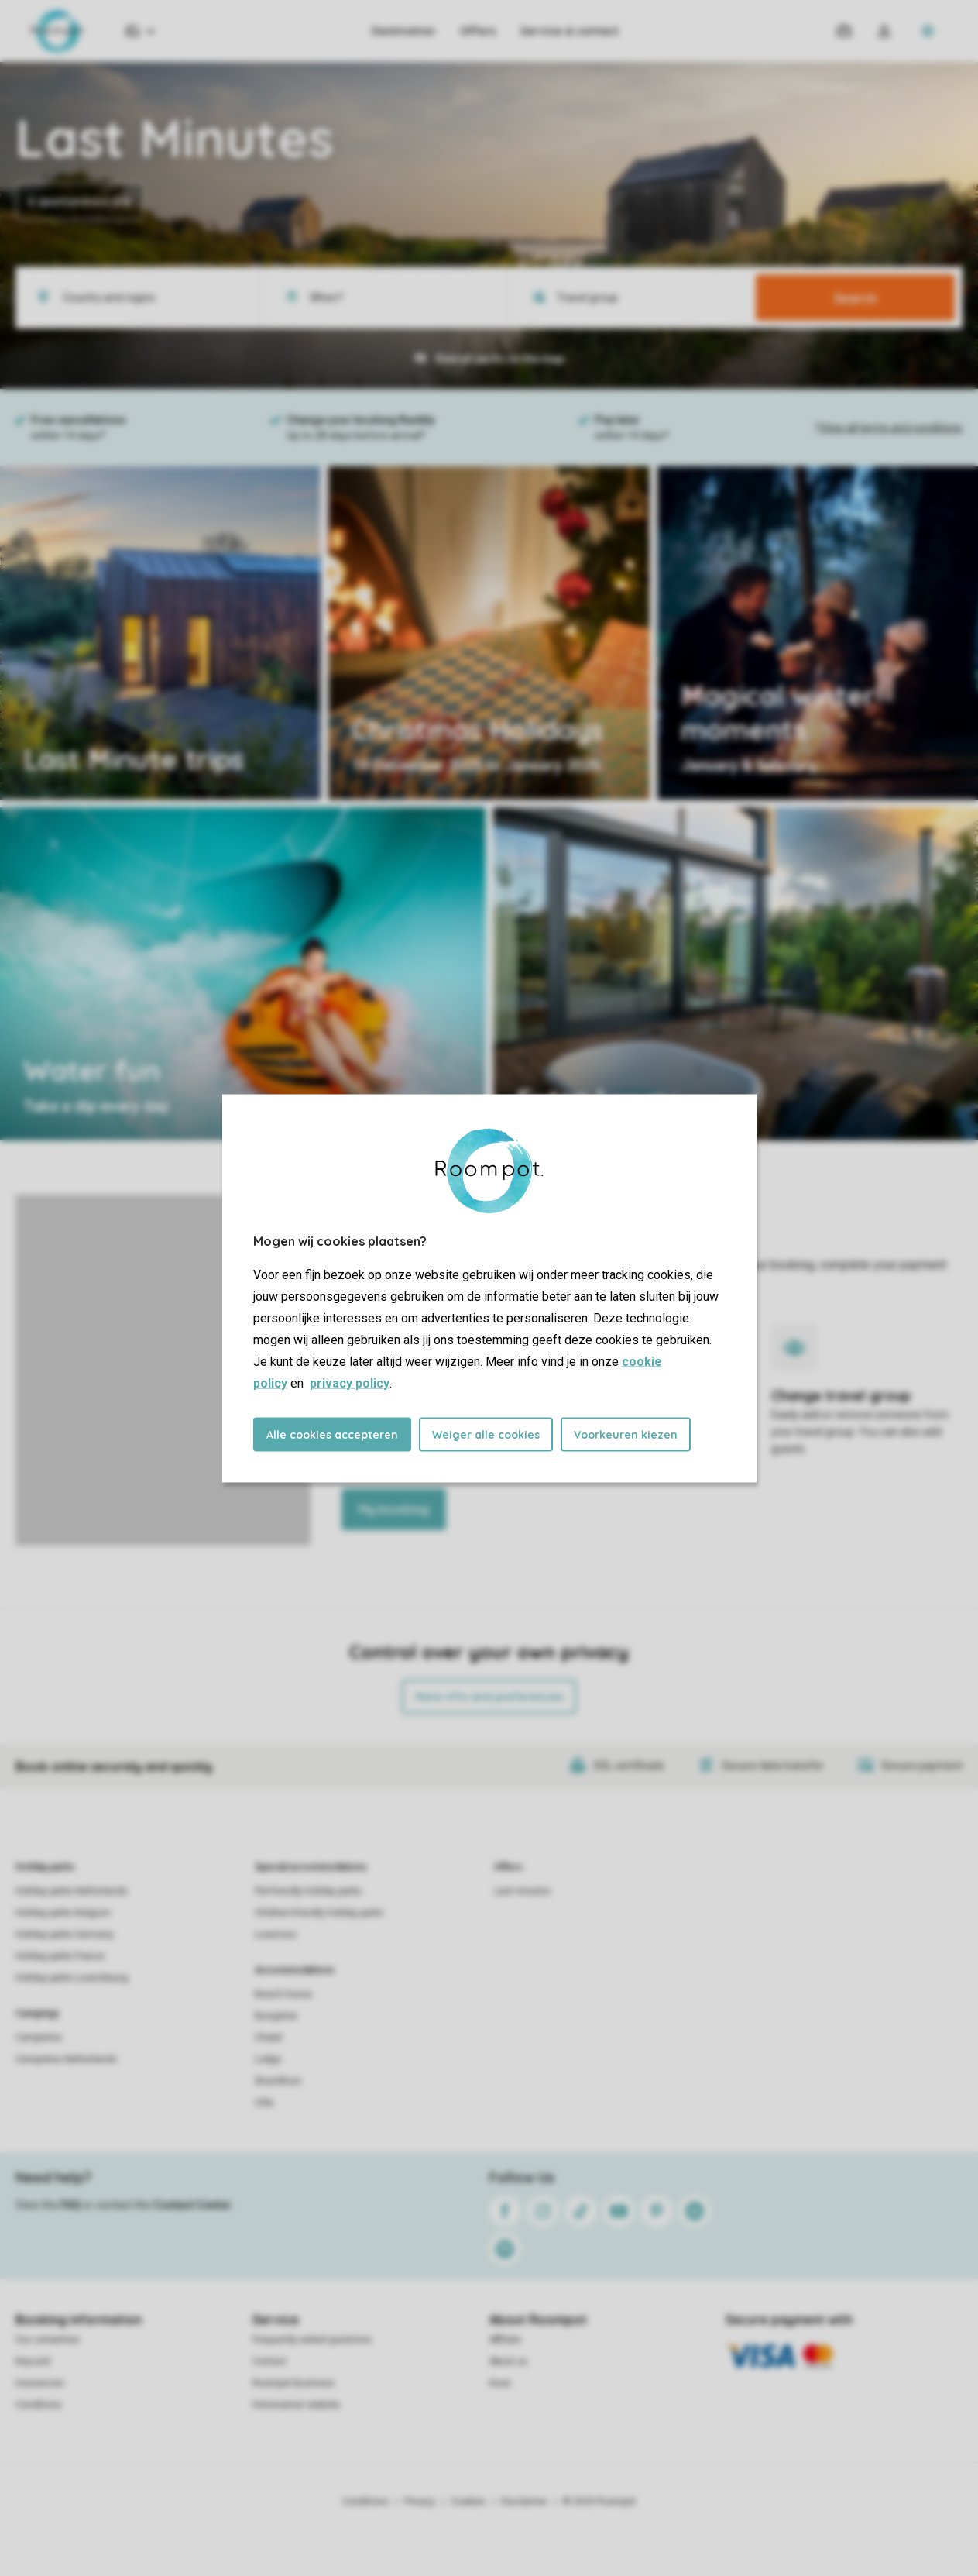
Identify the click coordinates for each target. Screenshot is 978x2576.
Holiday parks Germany (64, 1934)
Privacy (419, 2501)
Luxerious (276, 1934)
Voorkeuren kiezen (626, 1434)
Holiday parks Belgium (63, 1912)
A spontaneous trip (80, 201)
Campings (37, 2013)
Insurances (39, 2383)
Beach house (283, 1994)
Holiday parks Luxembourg (71, 1977)
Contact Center (192, 2205)
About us (508, 2361)
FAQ (70, 2205)
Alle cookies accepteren (332, 1434)
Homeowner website (296, 2404)
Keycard (32, 2361)
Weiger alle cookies (486, 1434)
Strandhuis (278, 2081)
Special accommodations (311, 1867)
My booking (394, 1509)
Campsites (38, 2037)
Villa (264, 2102)
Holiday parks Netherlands (71, 1891)
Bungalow (276, 2015)
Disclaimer (524, 2501)
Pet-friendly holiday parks (308, 1891)
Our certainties (47, 2339)
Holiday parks (45, 1867)
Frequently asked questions (312, 2339)
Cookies (468, 2501)
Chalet (269, 2037)
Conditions (38, 2404)
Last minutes (522, 1891)
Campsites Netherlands (66, 2059)
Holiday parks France (60, 1956)
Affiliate (505, 2339)
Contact (269, 2361)
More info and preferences (489, 1697)
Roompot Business (293, 2383)
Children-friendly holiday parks (319, 1912)
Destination (403, 31)
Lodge (268, 2059)
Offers (478, 31)
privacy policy (349, 1382)
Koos (500, 2383)
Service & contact (569, 31)
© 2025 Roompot (599, 2501)
